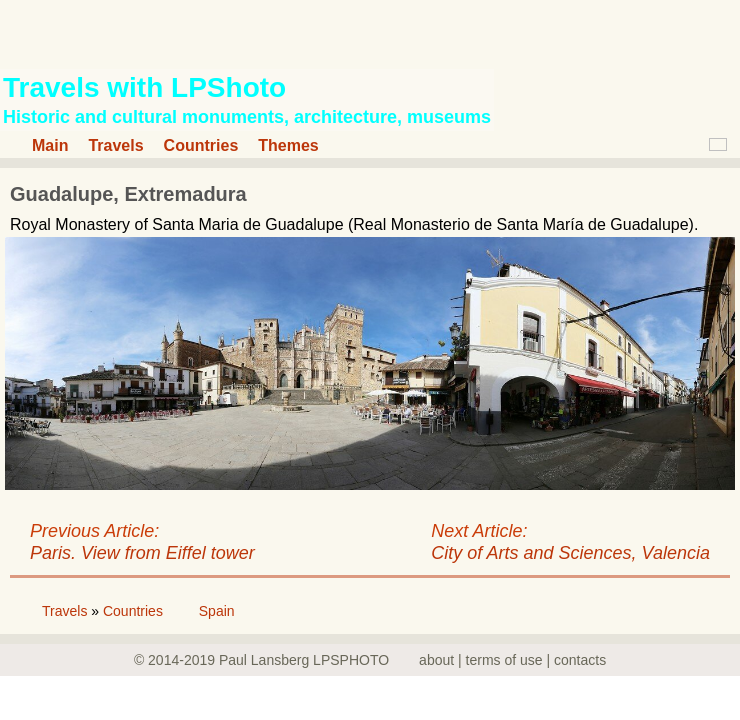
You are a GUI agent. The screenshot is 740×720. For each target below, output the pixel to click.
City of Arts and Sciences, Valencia (570, 553)
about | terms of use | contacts (512, 660)
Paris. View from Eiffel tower (142, 553)
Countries (201, 145)
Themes (288, 145)
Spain (217, 611)
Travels (115, 145)
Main (50, 145)
